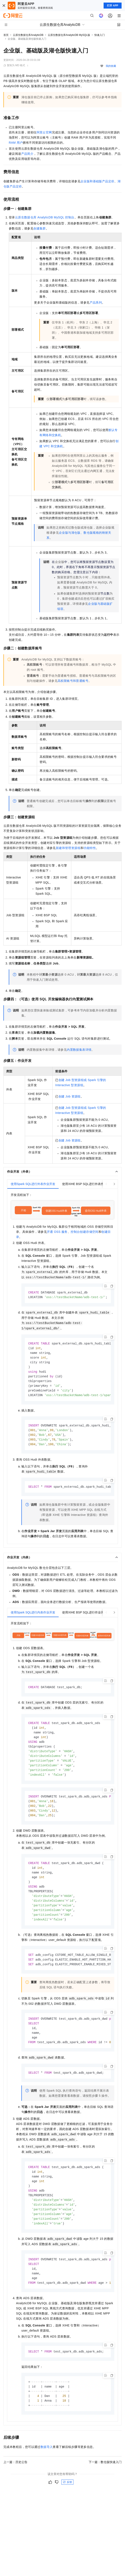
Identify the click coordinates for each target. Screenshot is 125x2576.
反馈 (67, 2500)
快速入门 (99, 35)
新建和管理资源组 (68, 848)
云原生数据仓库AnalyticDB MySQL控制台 (44, 217)
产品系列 (96, 302)
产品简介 (27, 153)
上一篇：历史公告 (15, 2480)
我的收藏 (111, 65)
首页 (6, 35)
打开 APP (112, 5)
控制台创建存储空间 (84, 1231)
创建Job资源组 (69, 1096)
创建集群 (39, 228)
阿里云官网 (44, 132)
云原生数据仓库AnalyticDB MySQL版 (69, 35)
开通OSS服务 (57, 1231)
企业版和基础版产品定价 (97, 181)
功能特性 (89, 848)
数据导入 (46, 2465)
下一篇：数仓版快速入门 (105, 2480)
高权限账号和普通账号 (73, 680)
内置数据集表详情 (79, 1049)
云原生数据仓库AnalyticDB (28, 35)
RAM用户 (16, 142)
